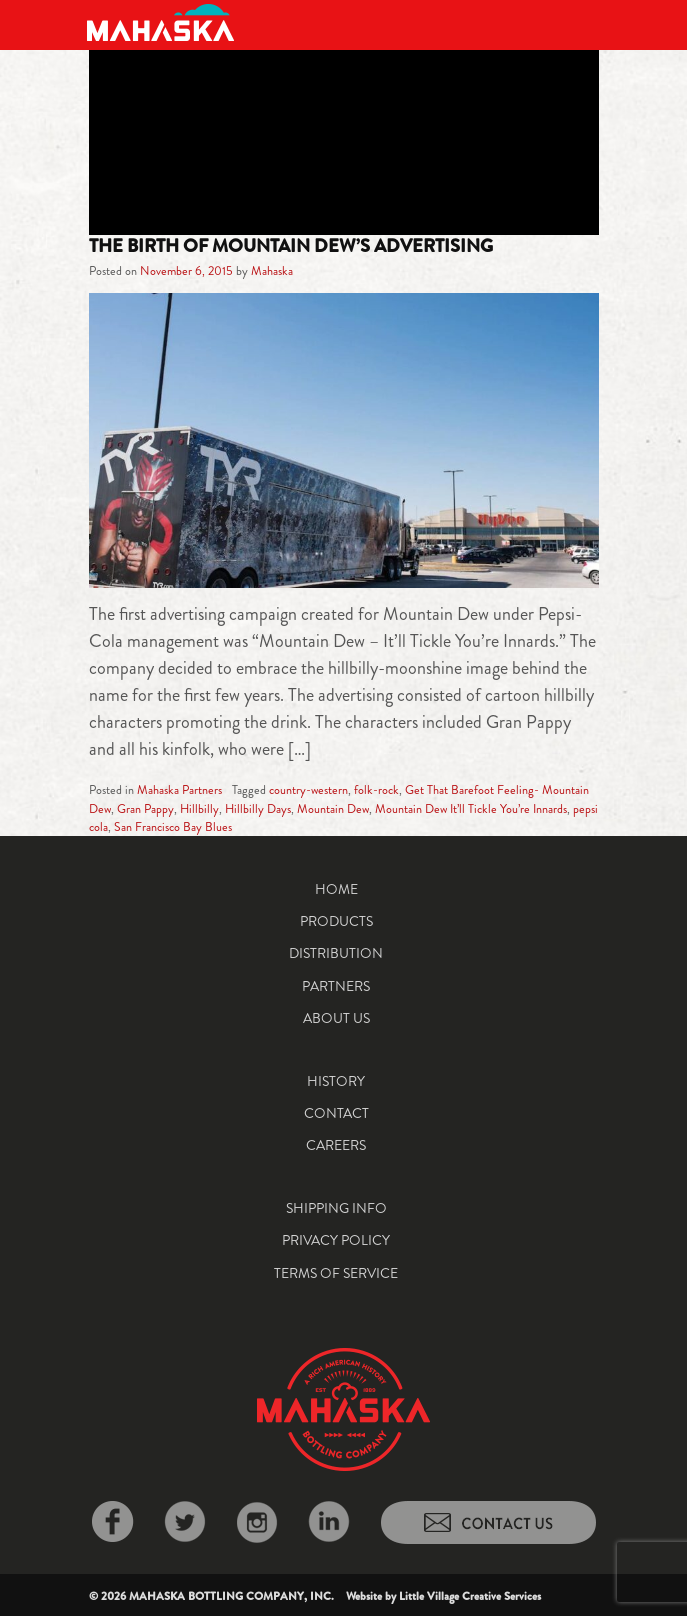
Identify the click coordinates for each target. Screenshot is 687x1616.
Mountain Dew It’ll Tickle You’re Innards (471, 809)
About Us (336, 1018)
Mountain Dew (333, 809)
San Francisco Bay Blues (173, 827)
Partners (336, 986)
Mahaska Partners (179, 790)
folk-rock (376, 790)
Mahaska (272, 271)
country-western (308, 790)
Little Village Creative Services (470, 1596)
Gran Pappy (145, 809)
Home (336, 889)
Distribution (336, 953)
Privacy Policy (336, 1240)
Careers (336, 1145)
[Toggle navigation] (585, 22)
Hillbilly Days (258, 809)
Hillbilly (199, 809)
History (336, 1081)
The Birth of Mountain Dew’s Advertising (291, 246)
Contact (336, 1113)
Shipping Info (336, 1208)
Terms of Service (336, 1273)
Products (336, 921)
